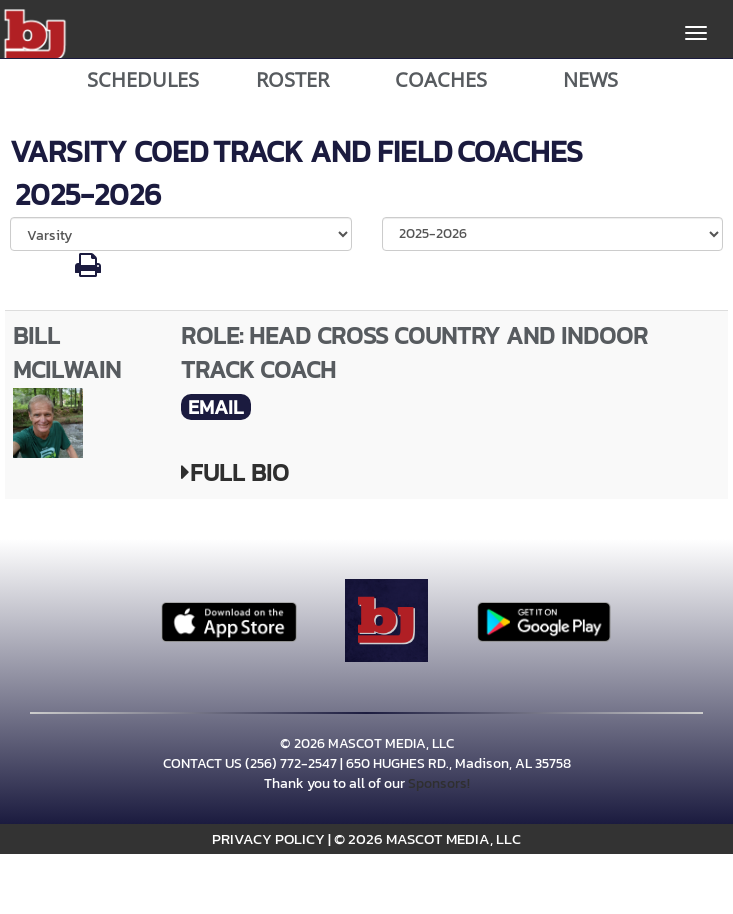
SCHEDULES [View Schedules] (143, 80)
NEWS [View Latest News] (590, 80)
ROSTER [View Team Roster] (292, 80)
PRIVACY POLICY (268, 838)
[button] (88, 270)
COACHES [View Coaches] (441, 80)
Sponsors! (439, 783)
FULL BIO (235, 472)
